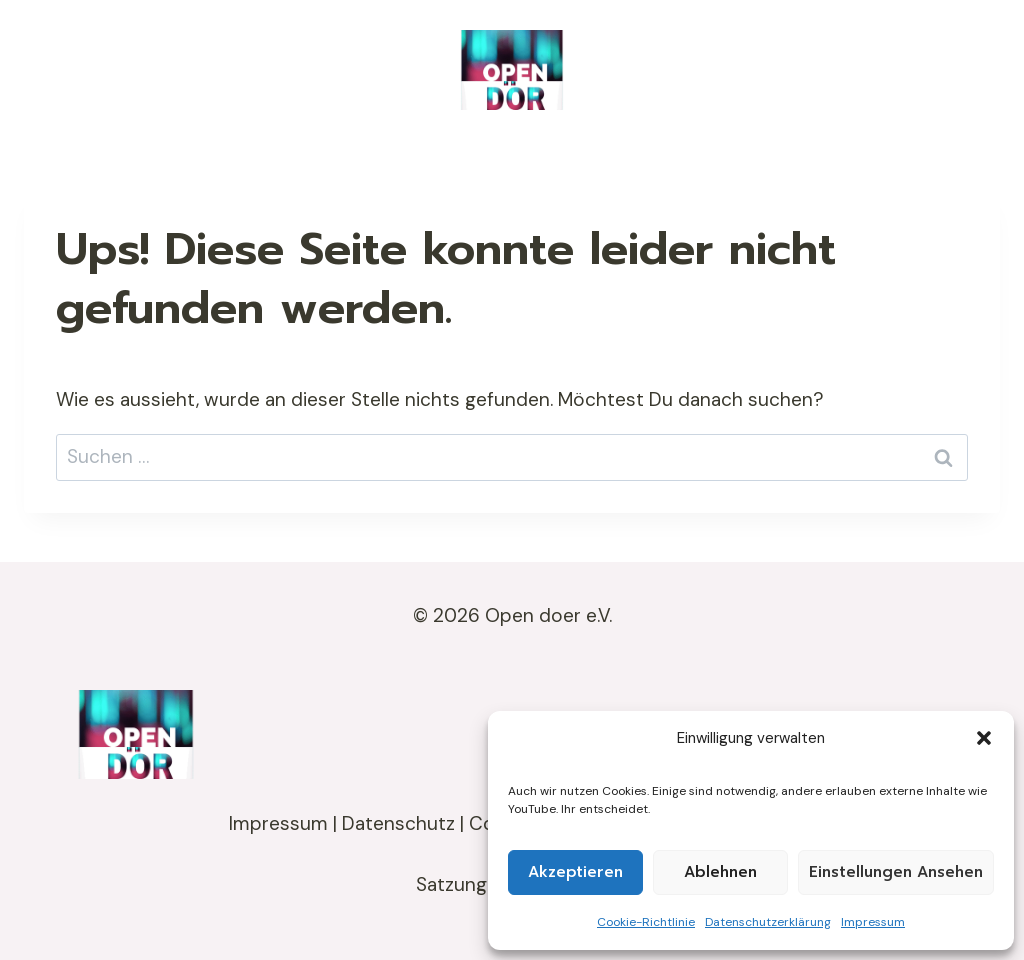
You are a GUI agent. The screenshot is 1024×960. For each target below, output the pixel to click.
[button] (984, 738)
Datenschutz (398, 823)
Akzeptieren (575, 872)
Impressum (873, 922)
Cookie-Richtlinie (646, 922)
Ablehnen (720, 872)
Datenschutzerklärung (768, 922)
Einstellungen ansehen (896, 872)
